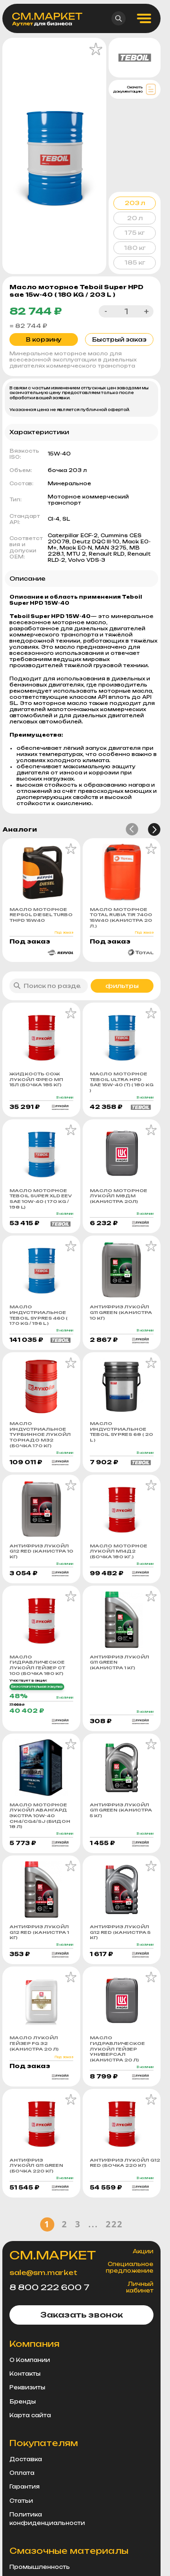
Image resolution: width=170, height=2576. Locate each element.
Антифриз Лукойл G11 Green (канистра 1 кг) (119, 1662)
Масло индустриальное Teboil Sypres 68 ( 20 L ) (121, 1432)
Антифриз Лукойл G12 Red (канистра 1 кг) (39, 1932)
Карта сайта (30, 2415)
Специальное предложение (129, 2267)
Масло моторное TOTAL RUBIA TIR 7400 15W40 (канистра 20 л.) (121, 917)
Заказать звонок (81, 2314)
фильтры (122, 985)
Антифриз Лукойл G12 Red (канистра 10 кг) (41, 1551)
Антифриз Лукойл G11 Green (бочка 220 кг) (36, 2165)
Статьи (21, 2501)
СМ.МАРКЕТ (52, 2255)
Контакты (25, 2373)
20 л (135, 218)
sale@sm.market (43, 2272)
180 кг (135, 247)
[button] (132, 829)
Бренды (22, 2401)
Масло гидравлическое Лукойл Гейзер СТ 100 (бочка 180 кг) (37, 1665)
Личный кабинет (139, 2287)
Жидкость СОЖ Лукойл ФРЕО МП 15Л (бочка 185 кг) (36, 1079)
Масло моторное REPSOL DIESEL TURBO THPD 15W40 (41, 915)
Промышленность (39, 2567)
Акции (143, 2251)
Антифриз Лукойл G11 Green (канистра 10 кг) (121, 1312)
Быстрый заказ (119, 339)
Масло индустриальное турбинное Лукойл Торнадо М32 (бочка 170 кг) (40, 1434)
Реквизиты (27, 2387)
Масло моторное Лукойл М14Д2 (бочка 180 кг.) (118, 1551)
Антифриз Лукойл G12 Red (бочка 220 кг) (121, 2162)
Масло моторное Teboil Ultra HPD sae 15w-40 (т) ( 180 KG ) (121, 1082)
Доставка (25, 2459)
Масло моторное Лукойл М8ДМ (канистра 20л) (118, 1196)
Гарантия (24, 2486)
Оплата (21, 2473)
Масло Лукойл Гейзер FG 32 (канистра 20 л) (34, 2043)
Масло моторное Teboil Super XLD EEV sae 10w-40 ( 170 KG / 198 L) (40, 1199)
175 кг (134, 232)
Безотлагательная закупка (36, 1686)
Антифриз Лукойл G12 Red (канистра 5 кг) (120, 1932)
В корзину (44, 339)
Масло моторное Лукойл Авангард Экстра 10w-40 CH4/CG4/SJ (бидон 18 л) (39, 1815)
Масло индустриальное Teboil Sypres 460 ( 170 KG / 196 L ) (38, 1315)
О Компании (29, 2360)
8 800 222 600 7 (49, 2287)
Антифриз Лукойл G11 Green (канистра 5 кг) (121, 1810)
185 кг (134, 262)
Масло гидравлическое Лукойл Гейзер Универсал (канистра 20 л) (117, 2048)
